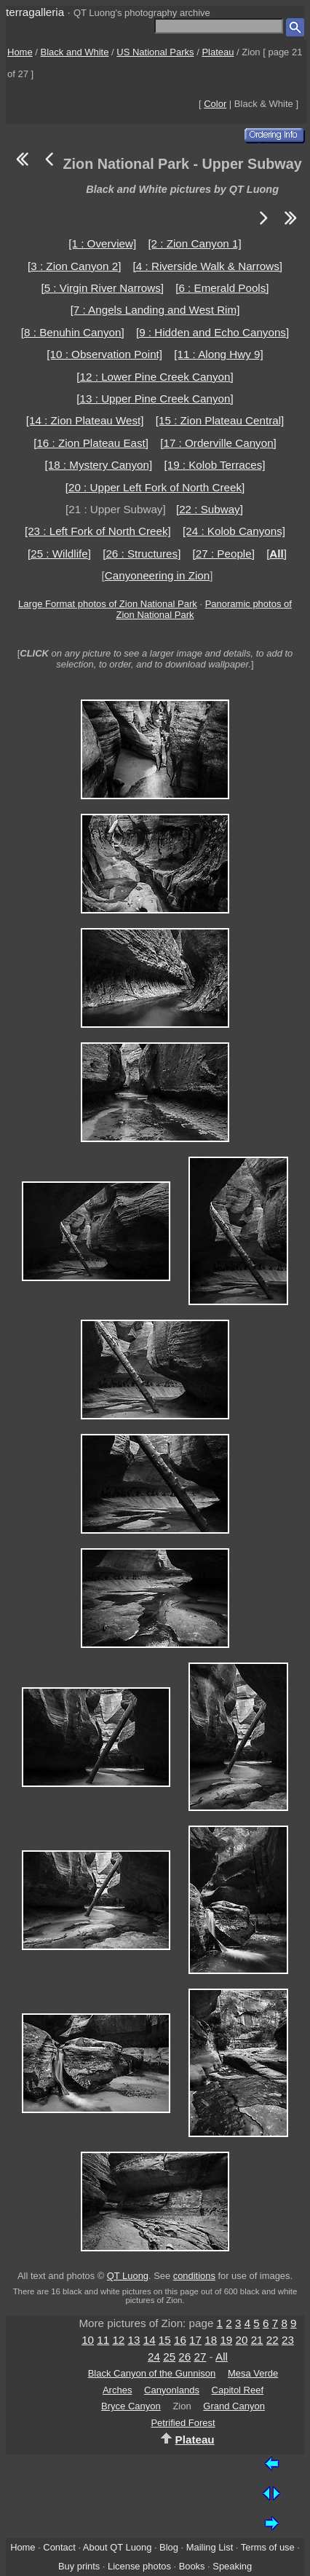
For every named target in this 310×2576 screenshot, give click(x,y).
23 (288, 2340)
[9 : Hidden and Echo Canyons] (212, 332)
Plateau (218, 52)
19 (226, 2340)
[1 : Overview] (102, 243)
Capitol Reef (238, 2390)
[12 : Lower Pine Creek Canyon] (154, 376)
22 (272, 2340)
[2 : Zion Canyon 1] (194, 243)
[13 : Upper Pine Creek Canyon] (154, 398)
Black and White (75, 52)
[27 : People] (224, 553)
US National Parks (155, 52)
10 (88, 2340)
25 (169, 2356)
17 (195, 2340)
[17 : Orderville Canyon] (218, 443)
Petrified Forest (183, 2422)
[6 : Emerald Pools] (222, 288)
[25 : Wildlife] (59, 553)
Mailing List (210, 2547)
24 (154, 2356)
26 (184, 2356)
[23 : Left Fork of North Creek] (98, 531)
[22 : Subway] (209, 509)
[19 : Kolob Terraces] (214, 465)
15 (165, 2340)
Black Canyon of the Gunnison (152, 2373)
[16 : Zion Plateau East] (90, 443)
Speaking (232, 2566)
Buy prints (79, 2566)
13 (134, 2340)
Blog (168, 2547)
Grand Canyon (234, 2406)
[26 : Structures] (141, 553)
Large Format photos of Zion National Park (107, 603)
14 (149, 2340)
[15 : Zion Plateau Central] (220, 420)
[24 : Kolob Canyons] (234, 531)
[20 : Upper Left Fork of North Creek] (155, 487)
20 (242, 2340)
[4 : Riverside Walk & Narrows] (207, 266)
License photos (139, 2566)
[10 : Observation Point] (104, 354)
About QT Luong (117, 2547)
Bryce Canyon (131, 2406)
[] (276, 553)
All (221, 2356)
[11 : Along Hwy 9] (218, 354)
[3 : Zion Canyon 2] (74, 266)
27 (200, 2356)
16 (180, 2340)
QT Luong (127, 2275)
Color (215, 103)
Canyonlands (171, 2390)
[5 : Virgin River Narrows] (102, 288)
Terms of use (268, 2547)
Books (192, 2566)
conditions (194, 2275)
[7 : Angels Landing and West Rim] (155, 310)
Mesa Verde (253, 2373)
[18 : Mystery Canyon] (99, 465)
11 (103, 2340)
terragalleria (35, 12)
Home (20, 52)
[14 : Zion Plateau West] (85, 420)
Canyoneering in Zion (157, 575)
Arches (117, 2390)
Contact (59, 2547)
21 (257, 2340)
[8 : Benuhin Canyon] (72, 332)
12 (118, 2340)
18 (210, 2340)
